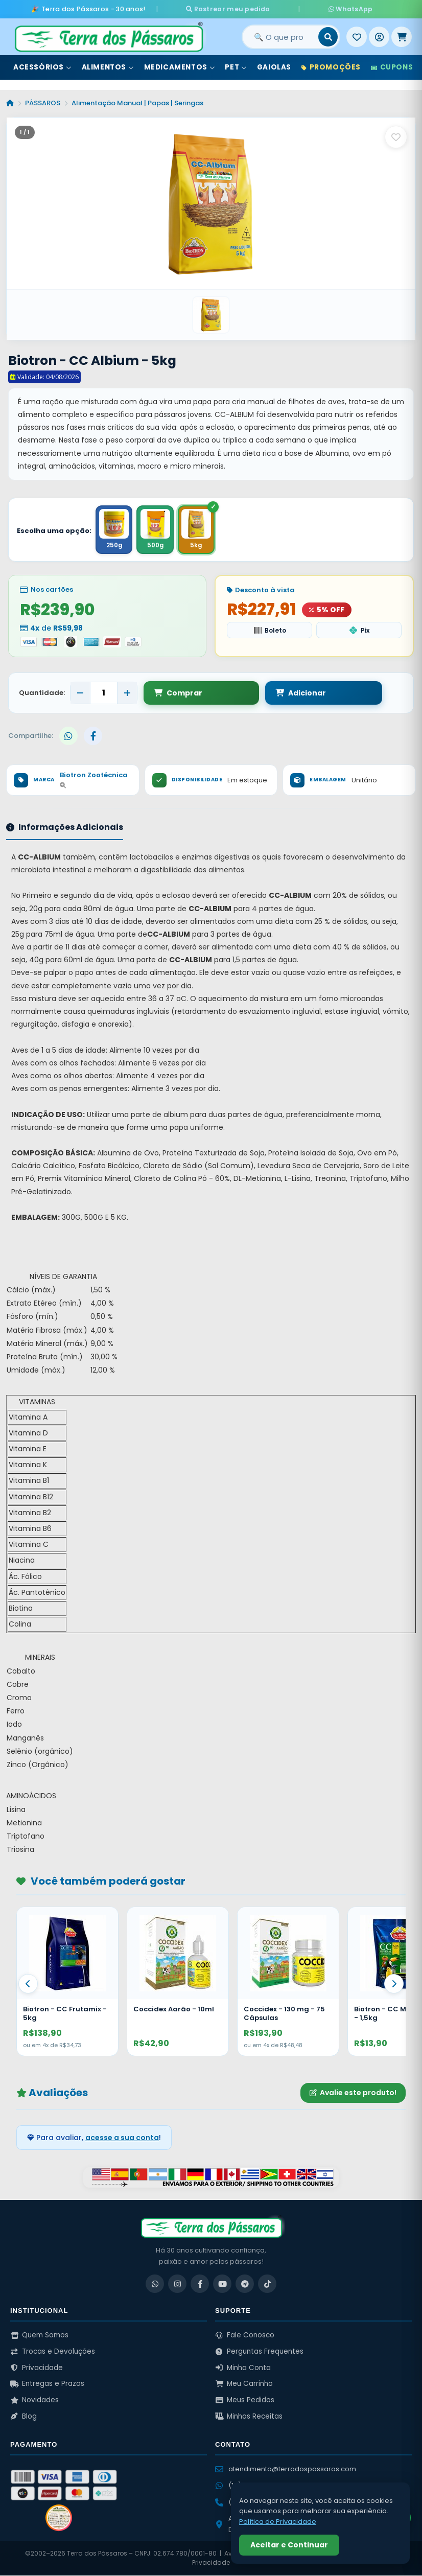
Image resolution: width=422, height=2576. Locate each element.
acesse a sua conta (122, 2138)
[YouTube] (222, 2284)
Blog (23, 2417)
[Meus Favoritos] (356, 35)
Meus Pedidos (244, 2400)
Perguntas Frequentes (259, 2352)
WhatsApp (332, 8)
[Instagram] (177, 2284)
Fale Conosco (244, 2335)
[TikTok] (267, 2284)
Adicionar (254, 693)
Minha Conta (243, 2368)
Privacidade (36, 2368)
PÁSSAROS (42, 101)
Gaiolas (274, 66)
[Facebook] (200, 2284)
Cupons (392, 66)
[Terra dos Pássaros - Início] (108, 35)
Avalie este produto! (353, 2093)
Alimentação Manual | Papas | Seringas (137, 101)
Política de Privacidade (277, 2521)
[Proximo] (394, 1984)
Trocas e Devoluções (52, 2352)
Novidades (34, 2400)
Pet (235, 66)
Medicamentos (179, 66)
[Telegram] (245, 2284)
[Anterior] (28, 1984)
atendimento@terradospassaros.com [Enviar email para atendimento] (285, 2469)
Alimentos (108, 66)
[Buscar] (328, 35)
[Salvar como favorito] (396, 135)
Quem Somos (39, 2335)
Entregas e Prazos (47, 2384)
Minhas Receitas (249, 2417)
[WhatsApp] (155, 2284)
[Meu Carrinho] (401, 35)
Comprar (178, 693)
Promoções (331, 66)
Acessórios (42, 66)
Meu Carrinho (244, 2384)
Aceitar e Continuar (289, 2545)
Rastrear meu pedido (246, 8)
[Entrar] (379, 35)
